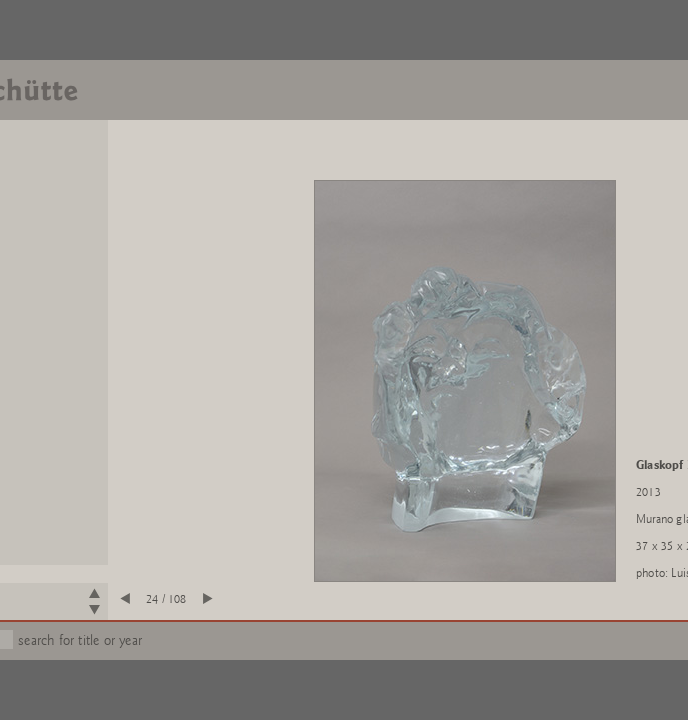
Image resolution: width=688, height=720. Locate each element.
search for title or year (80, 640)
